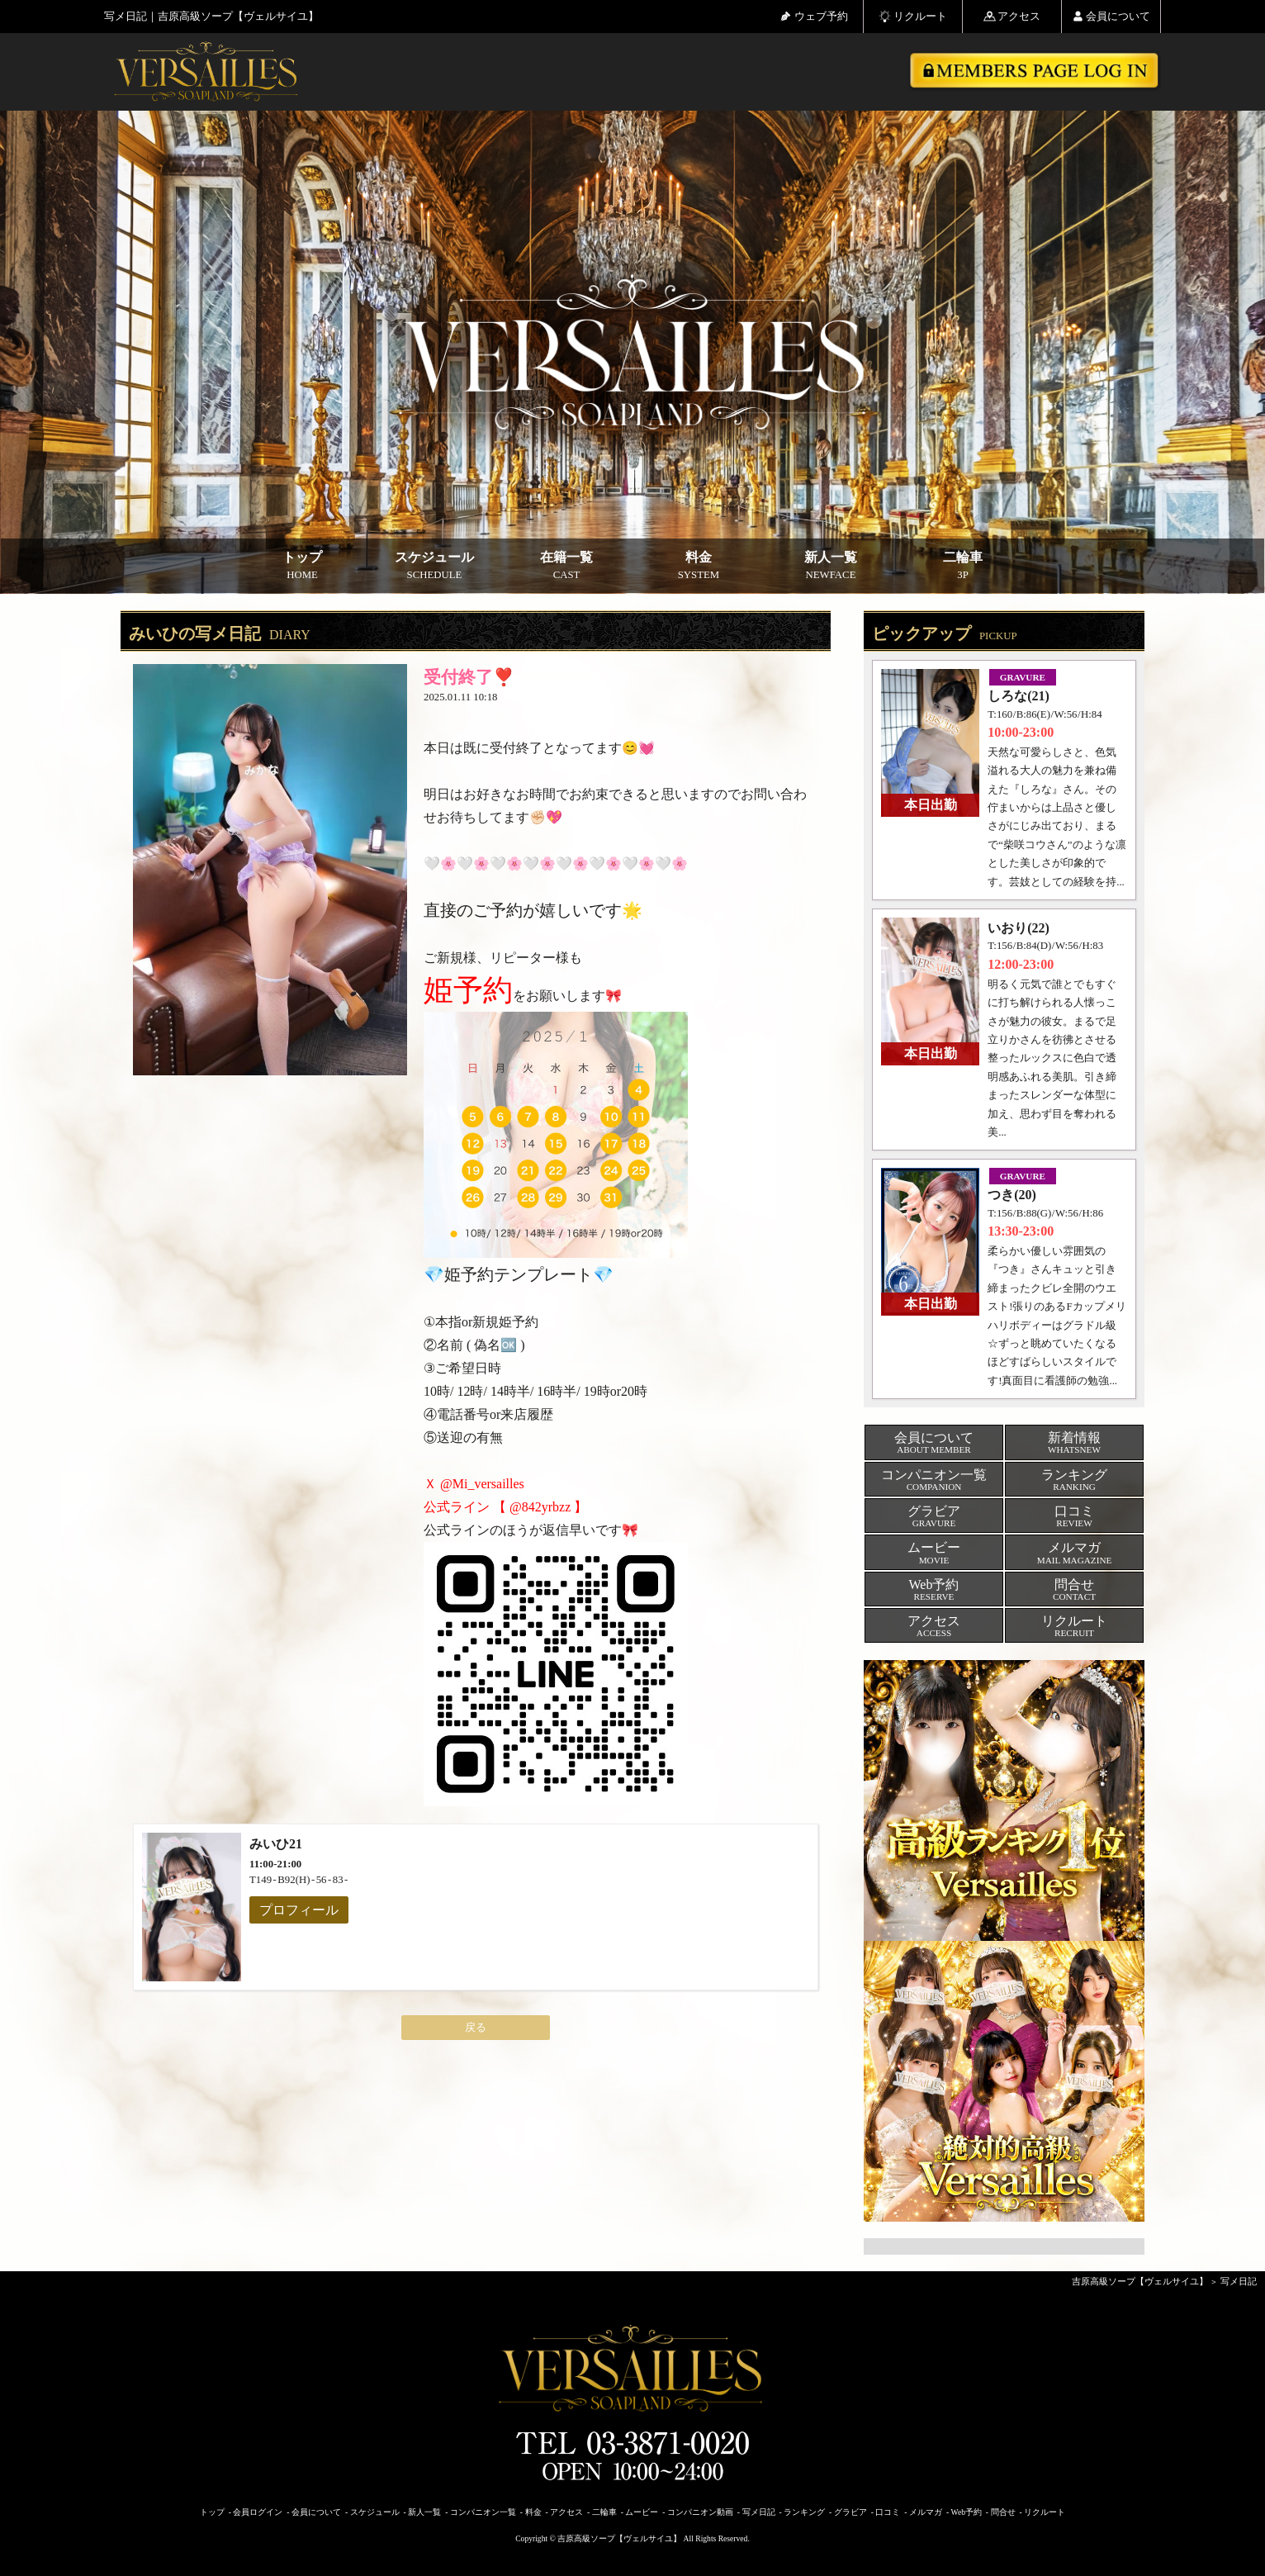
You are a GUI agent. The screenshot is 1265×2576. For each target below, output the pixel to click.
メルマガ (925, 2512)
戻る (475, 2027)
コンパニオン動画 (700, 2512)
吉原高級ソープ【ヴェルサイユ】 (1140, 2281)
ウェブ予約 (813, 16)
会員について (1111, 16)
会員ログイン (257, 2512)
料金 (698, 565)
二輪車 (963, 565)
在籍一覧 (566, 565)
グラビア (850, 2512)
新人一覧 (831, 565)
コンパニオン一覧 (483, 2512)
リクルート (913, 16)
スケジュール (434, 565)
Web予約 (966, 2512)
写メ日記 (1238, 2281)
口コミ (887, 2512)
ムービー (641, 2512)
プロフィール (299, 1910)
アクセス (1012, 16)
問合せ (1003, 2512)
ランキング (804, 2512)
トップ (302, 565)
